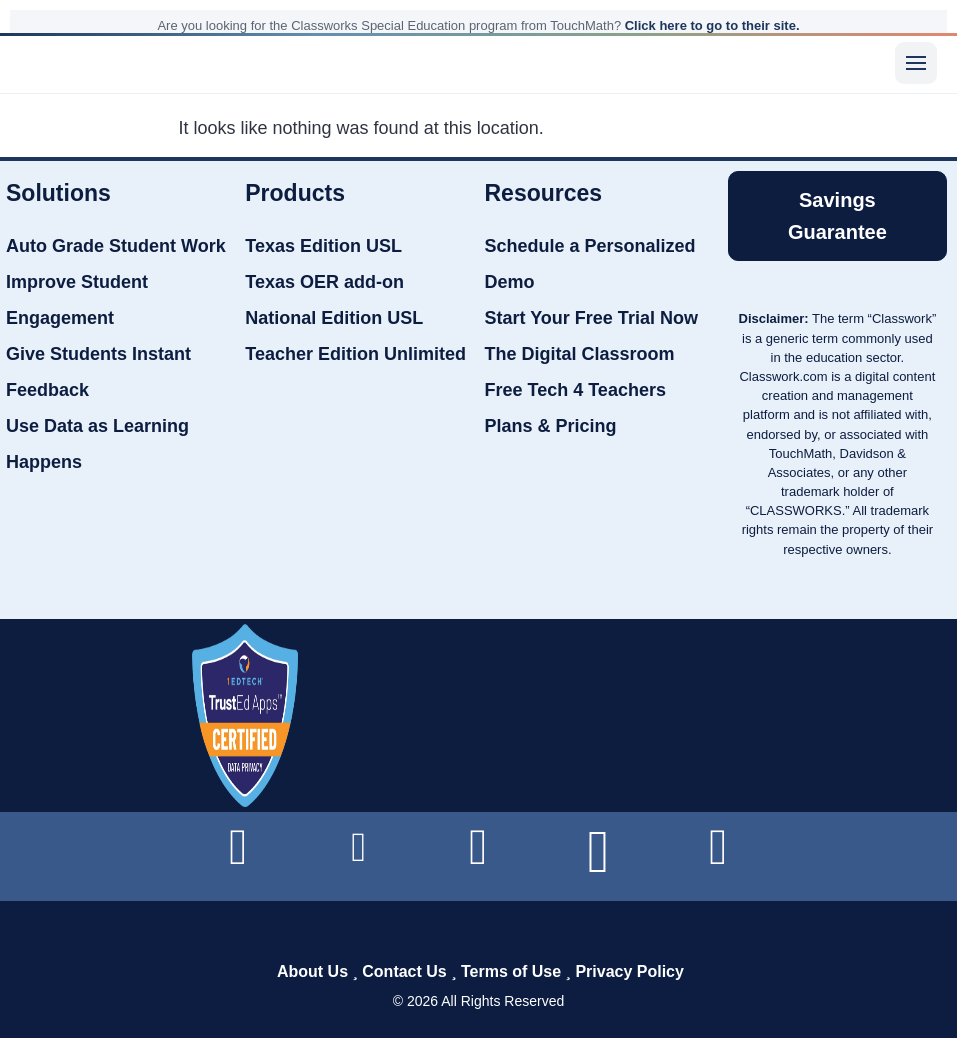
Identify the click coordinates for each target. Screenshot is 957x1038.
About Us (312, 971)
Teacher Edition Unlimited (355, 354)
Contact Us (404, 971)
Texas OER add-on (324, 282)
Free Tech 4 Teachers (575, 390)
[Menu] (916, 63)
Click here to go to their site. (712, 25)
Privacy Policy (629, 971)
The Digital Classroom (580, 354)
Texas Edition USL (323, 246)
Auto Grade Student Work (116, 246)
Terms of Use (511, 971)
